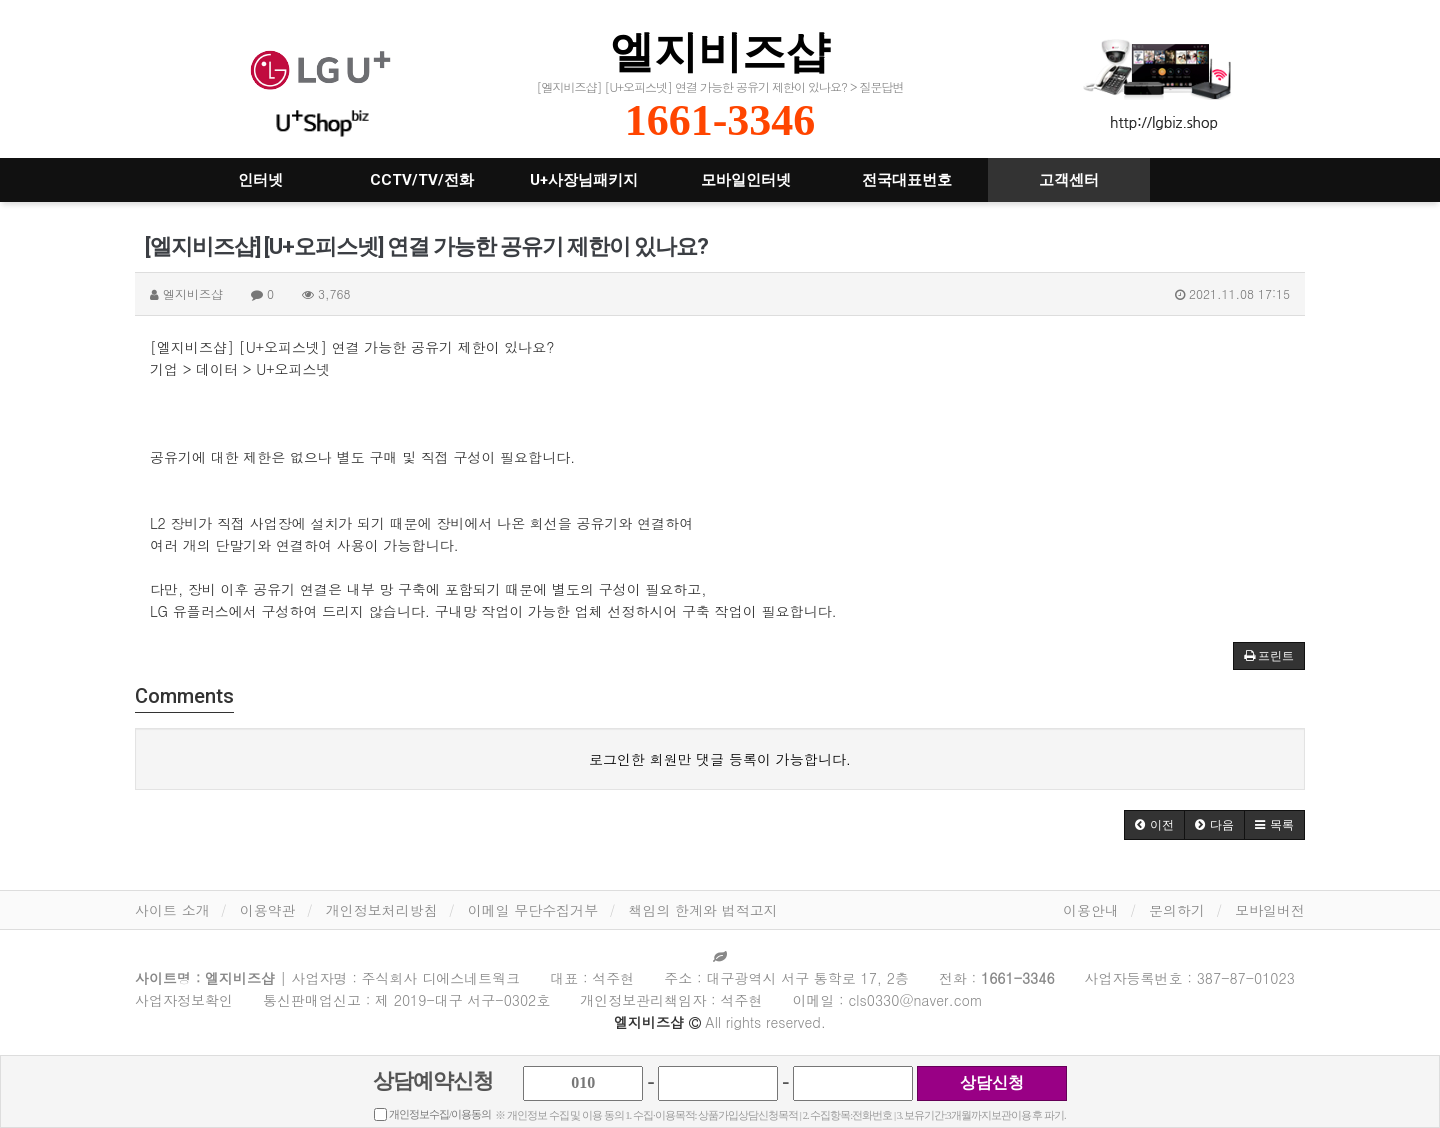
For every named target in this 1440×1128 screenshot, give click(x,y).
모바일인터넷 (746, 180)
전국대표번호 (907, 180)
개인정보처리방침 (382, 910)
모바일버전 (1270, 910)
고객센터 (1069, 180)
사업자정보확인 (184, 1000)
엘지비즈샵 (720, 51)
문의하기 (1177, 910)
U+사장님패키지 (584, 180)
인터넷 (260, 180)
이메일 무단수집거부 (533, 910)
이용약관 (268, 910)
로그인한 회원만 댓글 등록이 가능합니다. (720, 759)
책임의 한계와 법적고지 (702, 910)
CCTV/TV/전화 (422, 180)
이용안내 (1091, 910)
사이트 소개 (172, 910)
